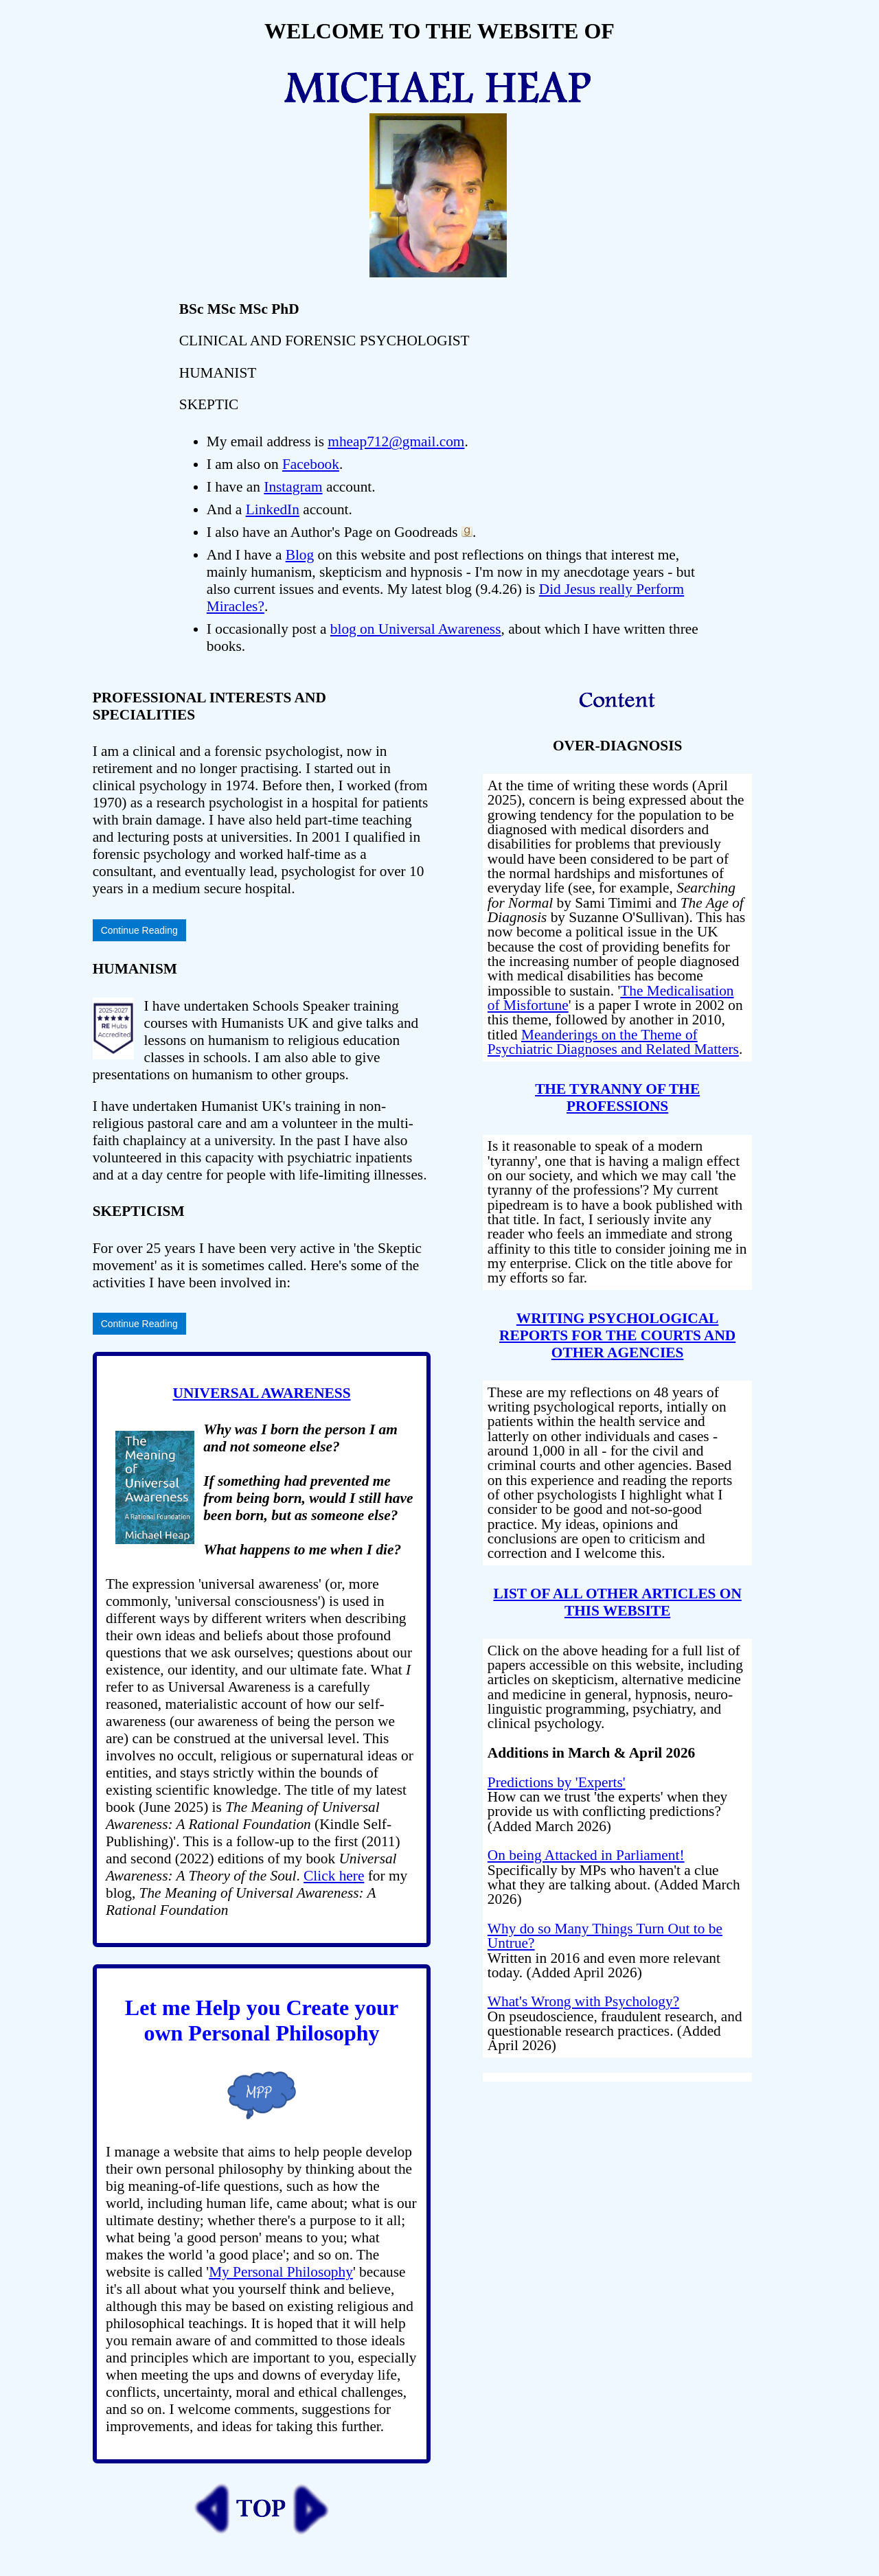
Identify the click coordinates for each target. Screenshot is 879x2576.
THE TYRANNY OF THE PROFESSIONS (617, 1097)
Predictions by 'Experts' (557, 1782)
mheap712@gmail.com (396, 441)
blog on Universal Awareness (415, 629)
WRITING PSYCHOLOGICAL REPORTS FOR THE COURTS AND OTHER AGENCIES (617, 1335)
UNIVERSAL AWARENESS (262, 1393)
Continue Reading (139, 930)
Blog (300, 555)
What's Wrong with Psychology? (583, 2001)
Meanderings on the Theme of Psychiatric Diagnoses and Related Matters (613, 1041)
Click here (334, 1875)
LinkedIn (272, 509)
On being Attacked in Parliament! (586, 1855)
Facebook (310, 464)
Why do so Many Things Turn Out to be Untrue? (605, 1935)
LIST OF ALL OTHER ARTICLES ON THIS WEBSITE (617, 1602)
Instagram (293, 487)
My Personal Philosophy (281, 2272)
